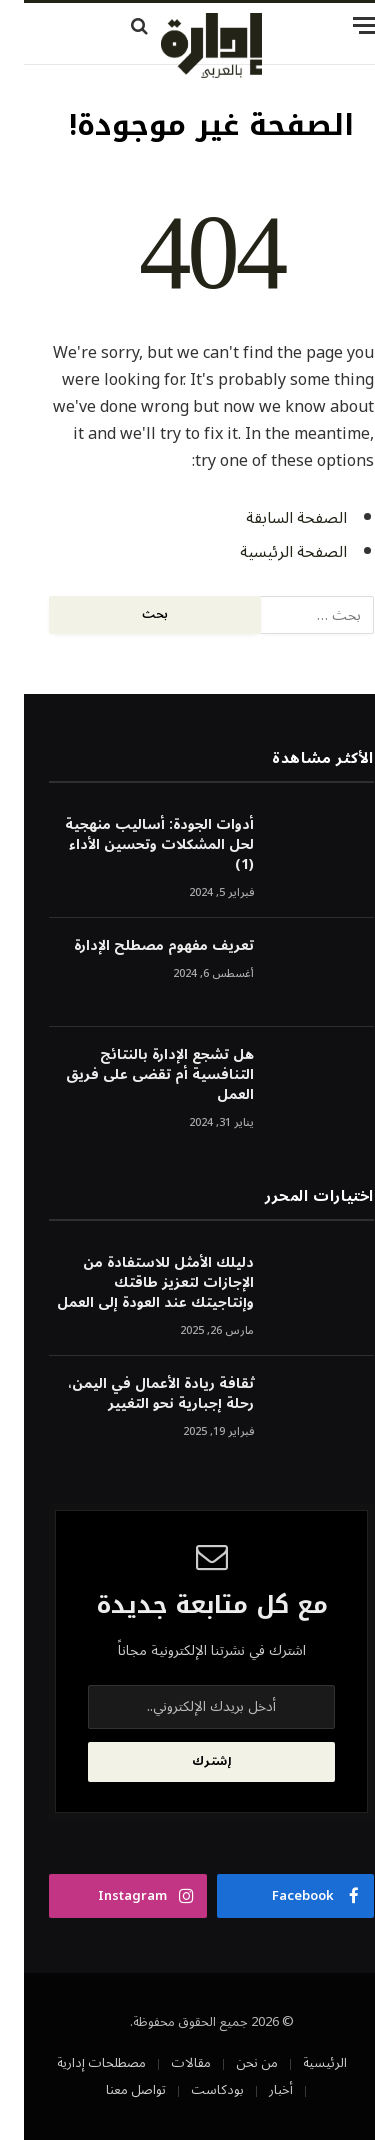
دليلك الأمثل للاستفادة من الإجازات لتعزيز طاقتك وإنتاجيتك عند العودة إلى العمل (131, 1282)
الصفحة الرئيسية (269, 552)
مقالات (167, 2063)
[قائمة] (309, 25)
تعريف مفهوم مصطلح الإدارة (140, 945)
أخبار (257, 2090)
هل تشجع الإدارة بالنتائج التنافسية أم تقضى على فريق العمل (136, 1074)
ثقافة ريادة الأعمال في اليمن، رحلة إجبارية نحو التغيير (137, 1393)
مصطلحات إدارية (77, 2063)
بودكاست (193, 2090)
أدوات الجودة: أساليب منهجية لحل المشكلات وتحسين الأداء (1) (135, 844)
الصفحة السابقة (272, 518)
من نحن (233, 2063)
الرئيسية (301, 2063)
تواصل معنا (112, 2090)
